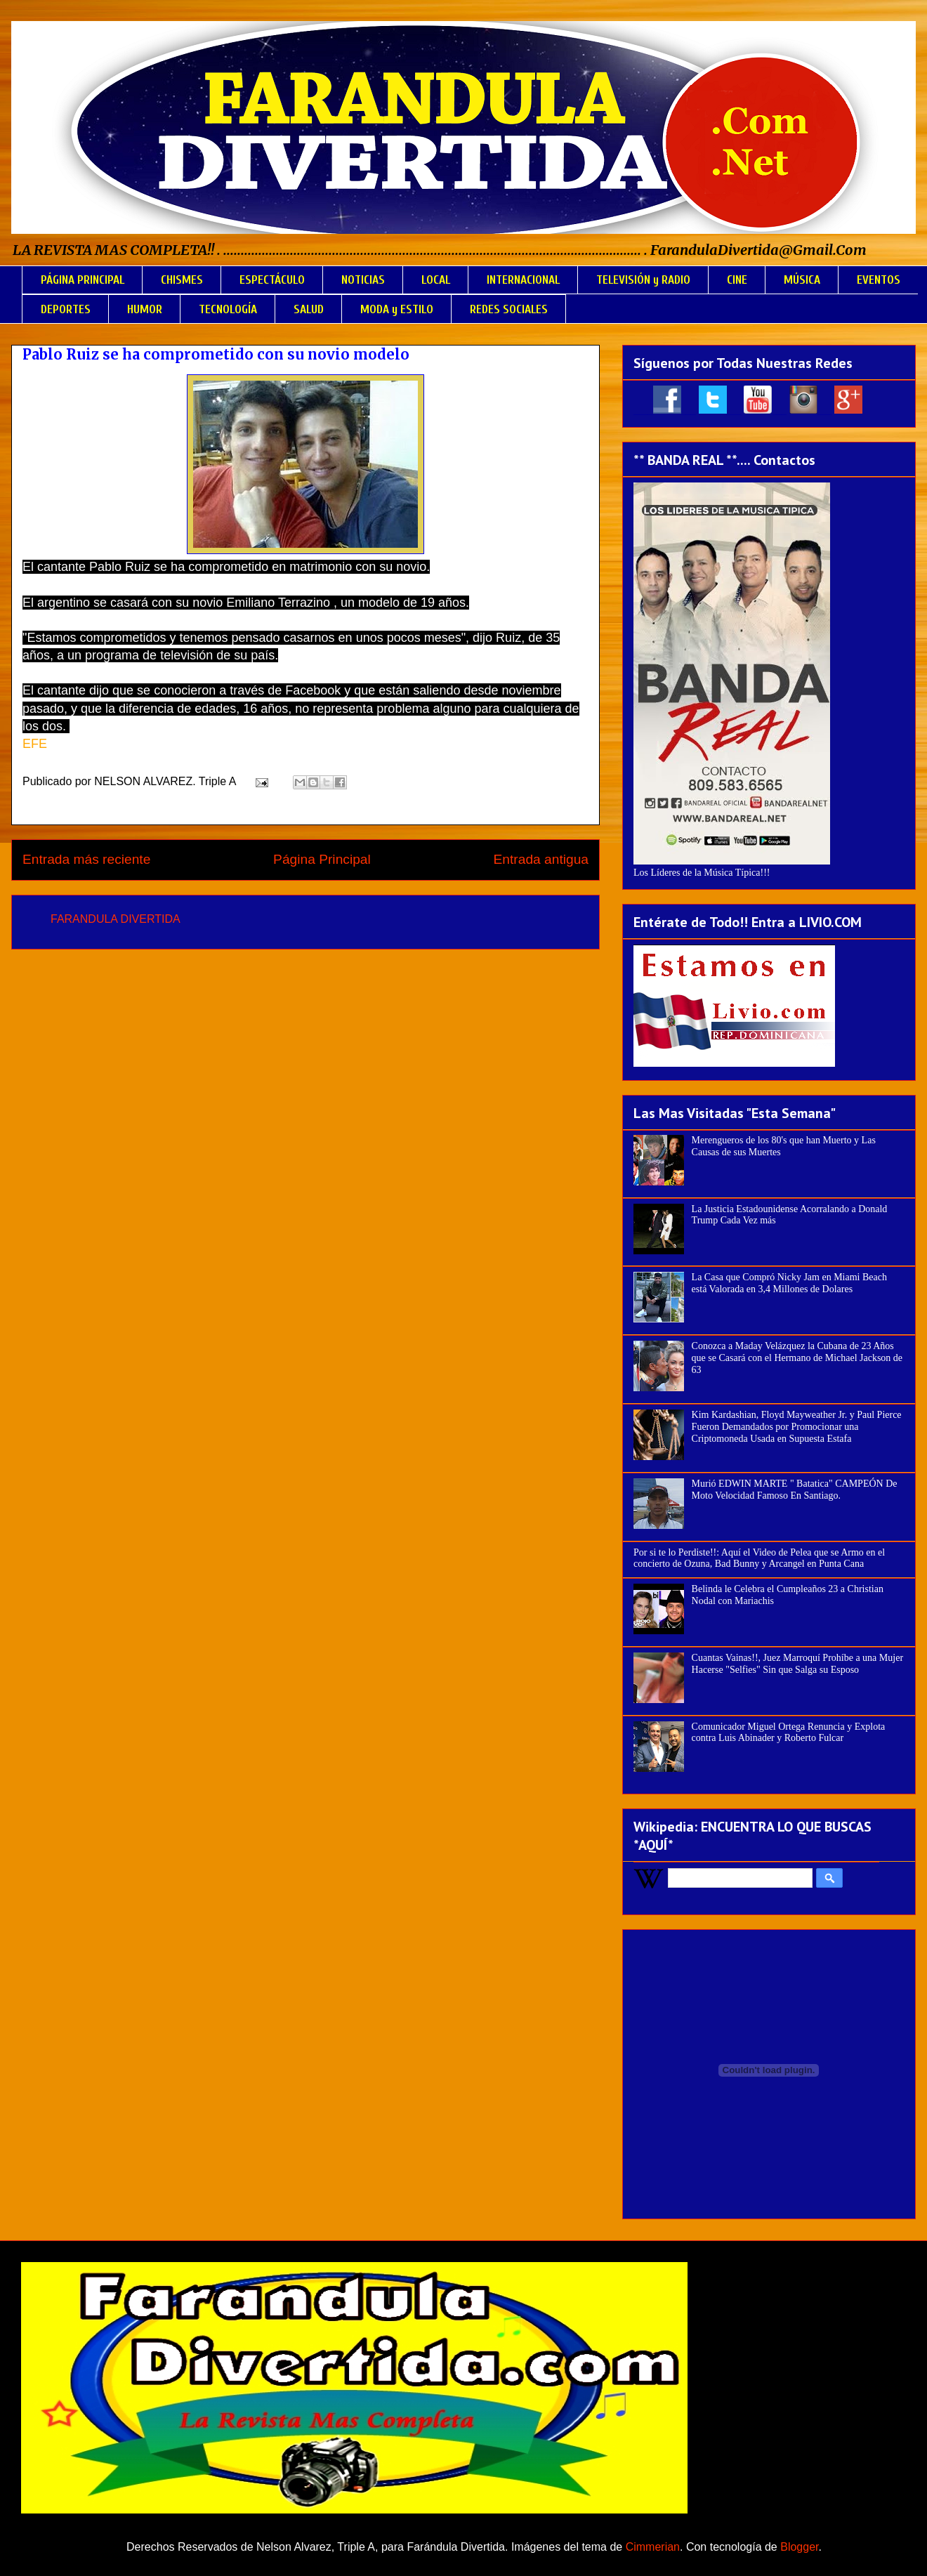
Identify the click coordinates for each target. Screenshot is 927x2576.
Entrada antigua (541, 859)
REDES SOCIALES (509, 309)
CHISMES (182, 280)
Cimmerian (653, 2547)
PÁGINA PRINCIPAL (82, 280)
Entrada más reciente (86, 859)
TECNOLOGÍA (228, 309)
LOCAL (435, 280)
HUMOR (144, 309)
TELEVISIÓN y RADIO (643, 280)
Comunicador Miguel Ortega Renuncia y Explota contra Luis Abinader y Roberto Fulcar (789, 1732)
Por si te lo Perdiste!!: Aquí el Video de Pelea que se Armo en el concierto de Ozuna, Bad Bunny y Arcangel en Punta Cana (759, 1558)
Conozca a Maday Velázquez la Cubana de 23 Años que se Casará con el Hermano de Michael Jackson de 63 (797, 1358)
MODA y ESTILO (396, 309)
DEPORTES (66, 309)
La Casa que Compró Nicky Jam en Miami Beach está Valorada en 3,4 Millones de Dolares (789, 1283)
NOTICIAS (363, 280)
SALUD (309, 309)
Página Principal (322, 859)
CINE (737, 280)
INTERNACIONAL (523, 280)
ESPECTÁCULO (272, 280)
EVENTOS (878, 280)
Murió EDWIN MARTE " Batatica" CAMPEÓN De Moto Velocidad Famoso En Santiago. (795, 1489)
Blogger (799, 2547)
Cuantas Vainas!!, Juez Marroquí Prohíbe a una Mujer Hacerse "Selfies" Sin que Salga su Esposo (797, 1663)
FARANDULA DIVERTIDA (115, 919)
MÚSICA (802, 280)
